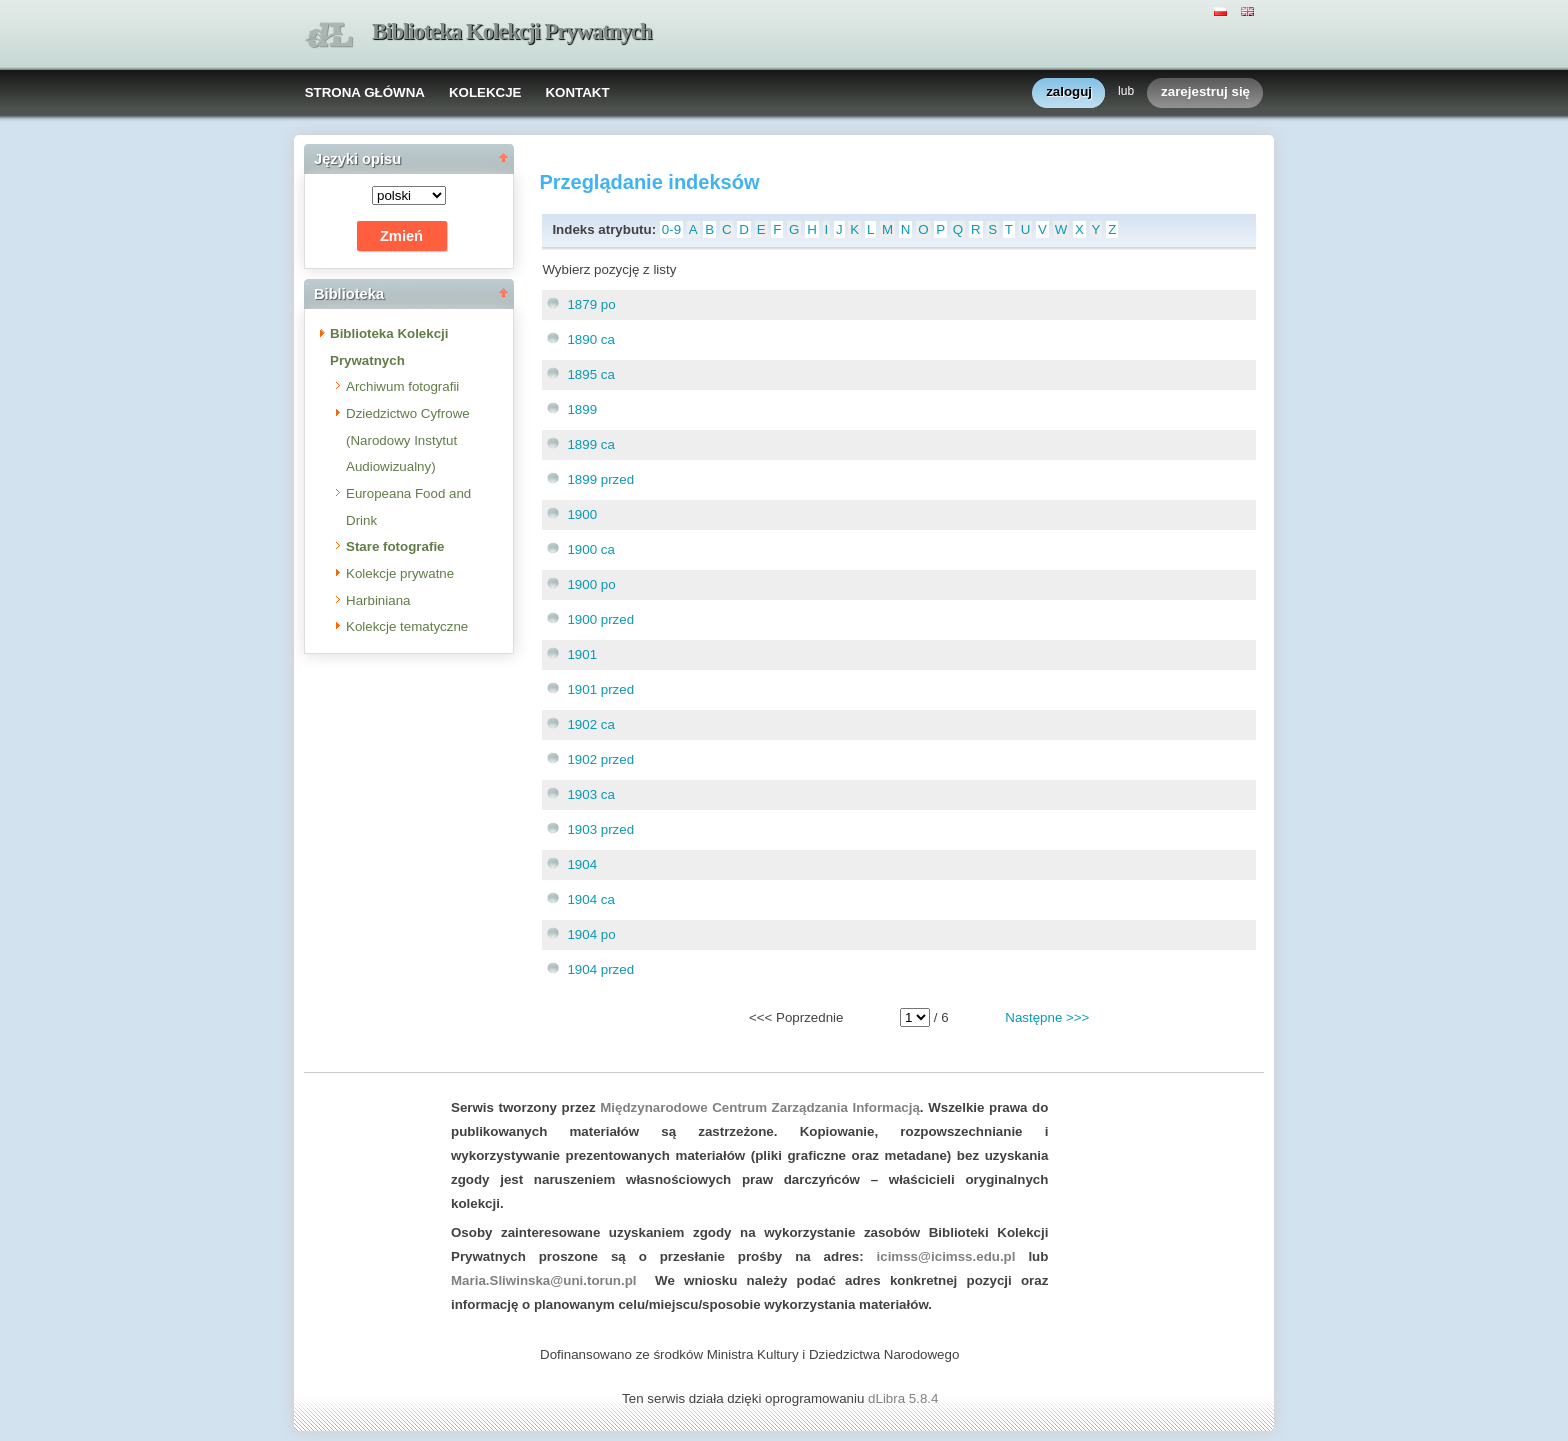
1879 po (591, 304)
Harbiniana (378, 600)
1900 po (591, 584)
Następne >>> (1047, 1017)
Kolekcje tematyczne (407, 626)
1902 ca (590, 724)
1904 (582, 864)
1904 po (591, 934)
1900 (582, 514)
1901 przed (600, 689)
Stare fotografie (395, 546)
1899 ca (590, 444)
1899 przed (600, 479)
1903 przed (600, 829)
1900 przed (600, 619)
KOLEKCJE (485, 92)
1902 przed (600, 759)
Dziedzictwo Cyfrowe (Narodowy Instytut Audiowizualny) (408, 440)
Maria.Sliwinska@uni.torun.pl (544, 1280)
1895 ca (590, 374)
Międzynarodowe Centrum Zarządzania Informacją (760, 1107)
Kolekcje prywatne (400, 573)
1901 (582, 654)
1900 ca (590, 549)
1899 (582, 409)
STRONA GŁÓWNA (365, 92)
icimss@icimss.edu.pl (946, 1256)
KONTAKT (577, 92)
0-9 (671, 229)
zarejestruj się (1205, 92)
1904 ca (590, 899)
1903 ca (590, 794)
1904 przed (600, 969)
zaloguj (1069, 92)
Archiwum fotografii (402, 386)
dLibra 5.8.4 (905, 1398)
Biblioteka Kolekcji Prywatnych (512, 31)
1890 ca (590, 339)
